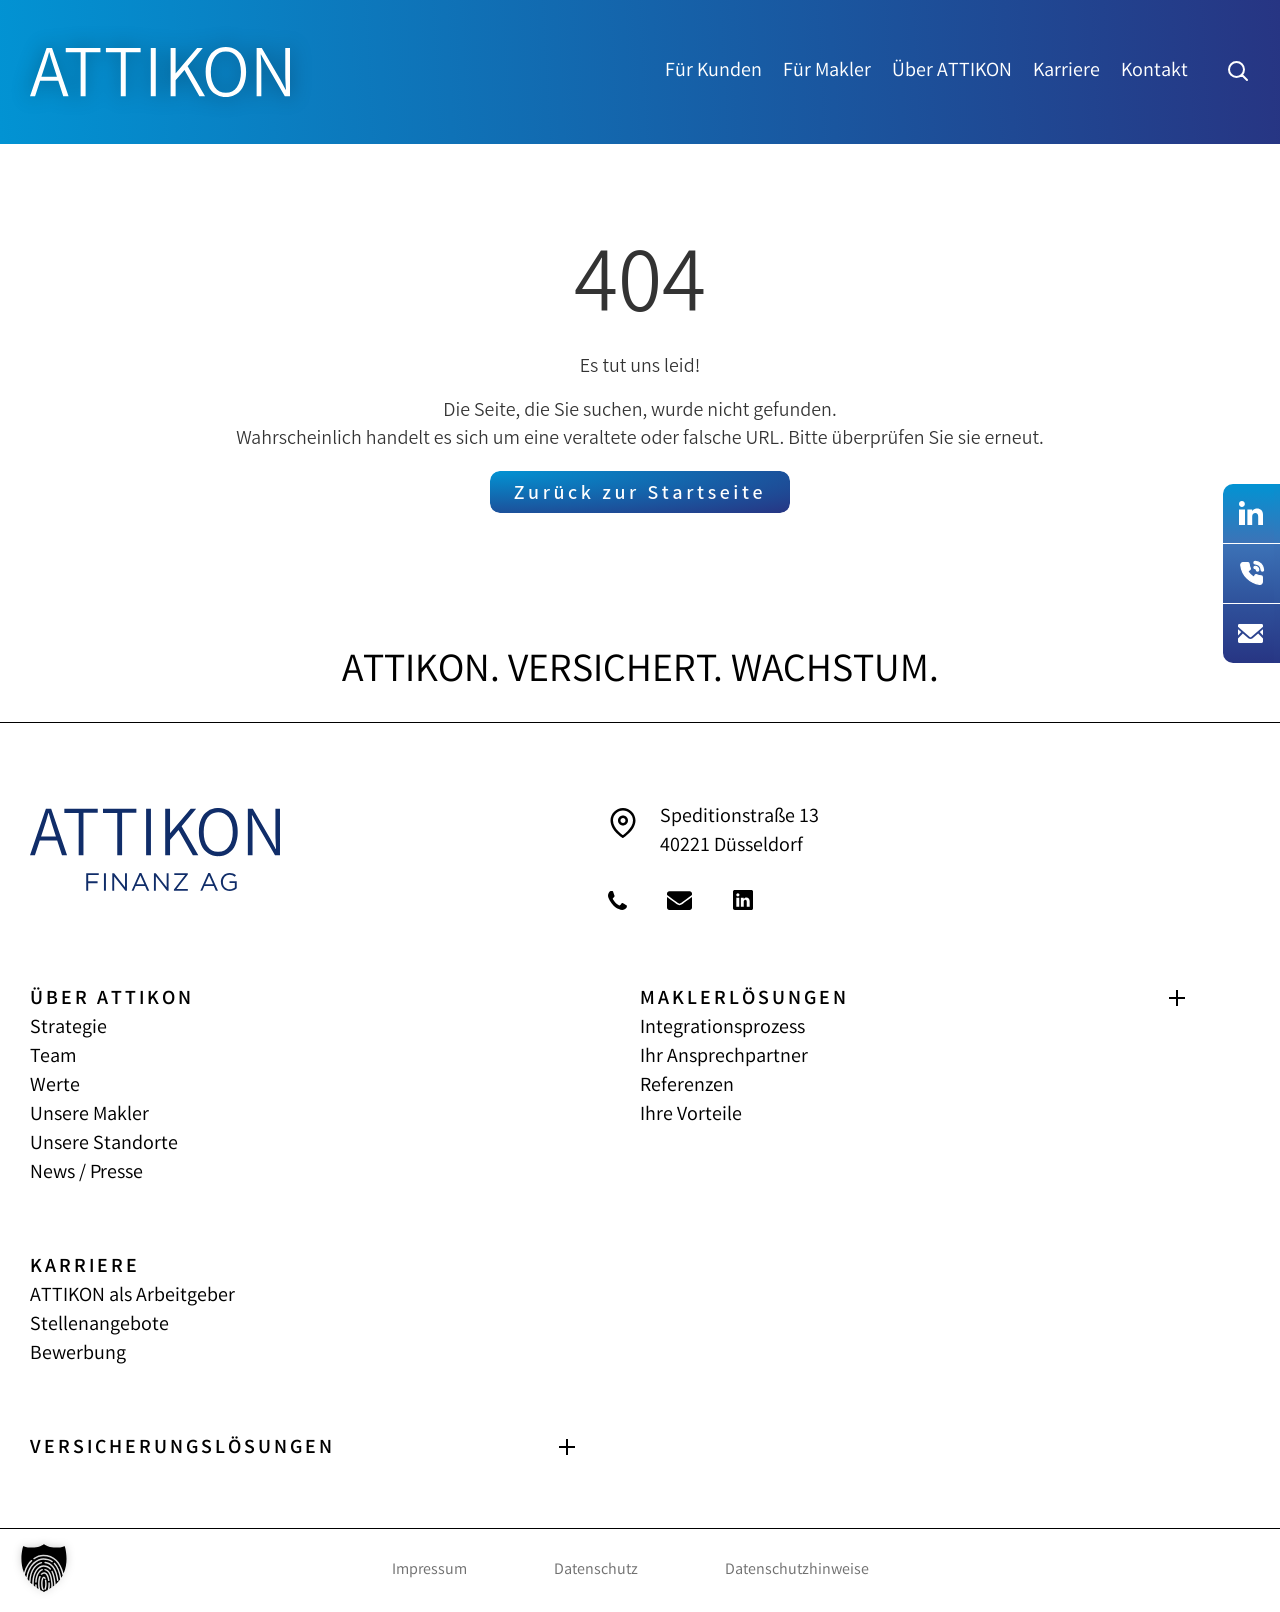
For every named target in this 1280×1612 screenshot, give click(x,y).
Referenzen (687, 1086)
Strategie (68, 1028)
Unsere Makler (89, 1115)
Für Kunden (713, 72)
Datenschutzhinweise (797, 1570)
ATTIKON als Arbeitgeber (132, 1296)
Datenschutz (596, 1570)
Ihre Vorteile (691, 1115)
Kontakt (1154, 72)
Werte (55, 1086)
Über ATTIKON (952, 72)
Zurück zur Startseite (640, 494)
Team (53, 1057)
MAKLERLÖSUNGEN (744, 999)
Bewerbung (78, 1354)
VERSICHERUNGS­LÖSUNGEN (182, 1448)
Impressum (429, 1570)
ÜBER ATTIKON (112, 999)
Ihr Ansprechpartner (724, 1057)
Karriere (1066, 72)
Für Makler (827, 72)
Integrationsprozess (722, 1028)
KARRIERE (85, 1267)
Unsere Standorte (104, 1144)
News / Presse (86, 1173)
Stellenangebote (99, 1325)
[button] (44, 1568)
